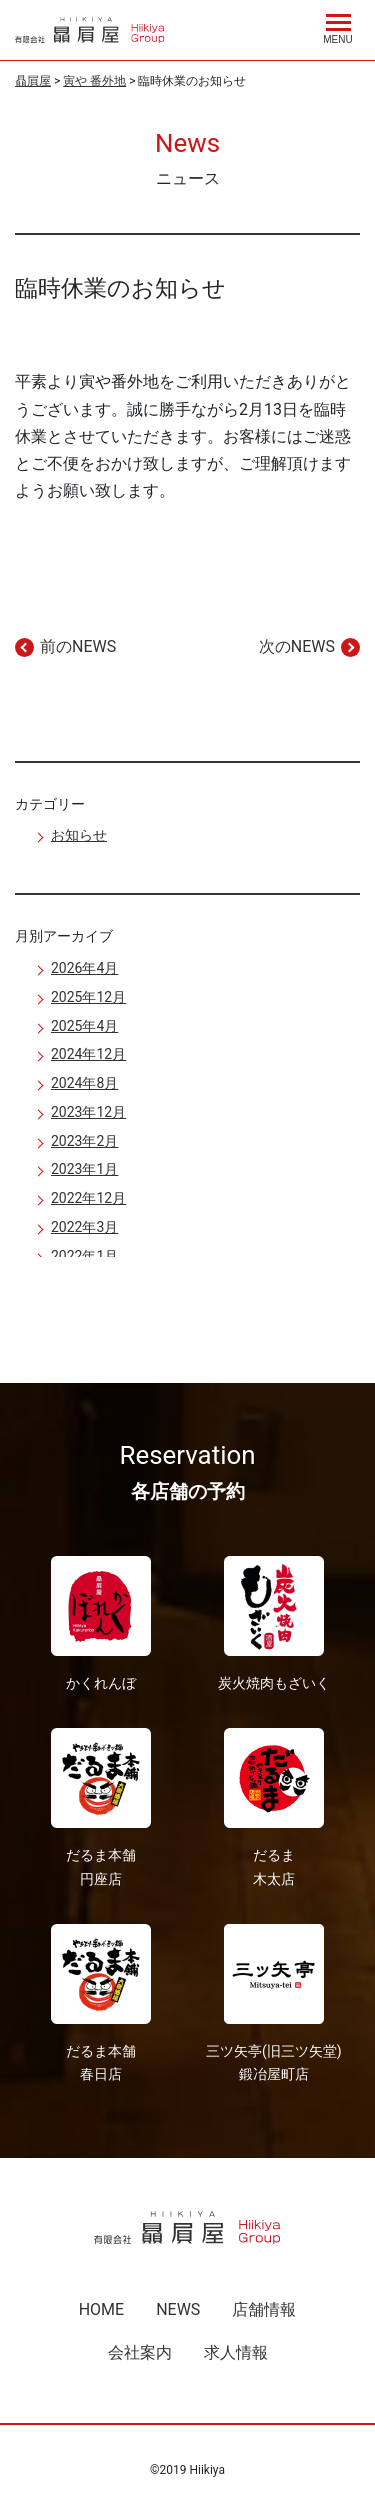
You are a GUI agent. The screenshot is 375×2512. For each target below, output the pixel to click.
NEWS (178, 2309)
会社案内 (140, 2352)
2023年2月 (84, 1141)
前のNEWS (78, 646)
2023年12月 (88, 1112)
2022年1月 (84, 1256)
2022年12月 (88, 1198)
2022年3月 (84, 1227)
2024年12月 (88, 1054)
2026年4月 (84, 968)
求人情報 (236, 2352)
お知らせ (79, 835)
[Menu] (338, 26)
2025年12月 (88, 997)
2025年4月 (84, 1026)
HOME (101, 2309)
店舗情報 (264, 2309)
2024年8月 (84, 1083)
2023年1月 (84, 1169)
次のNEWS (297, 646)
